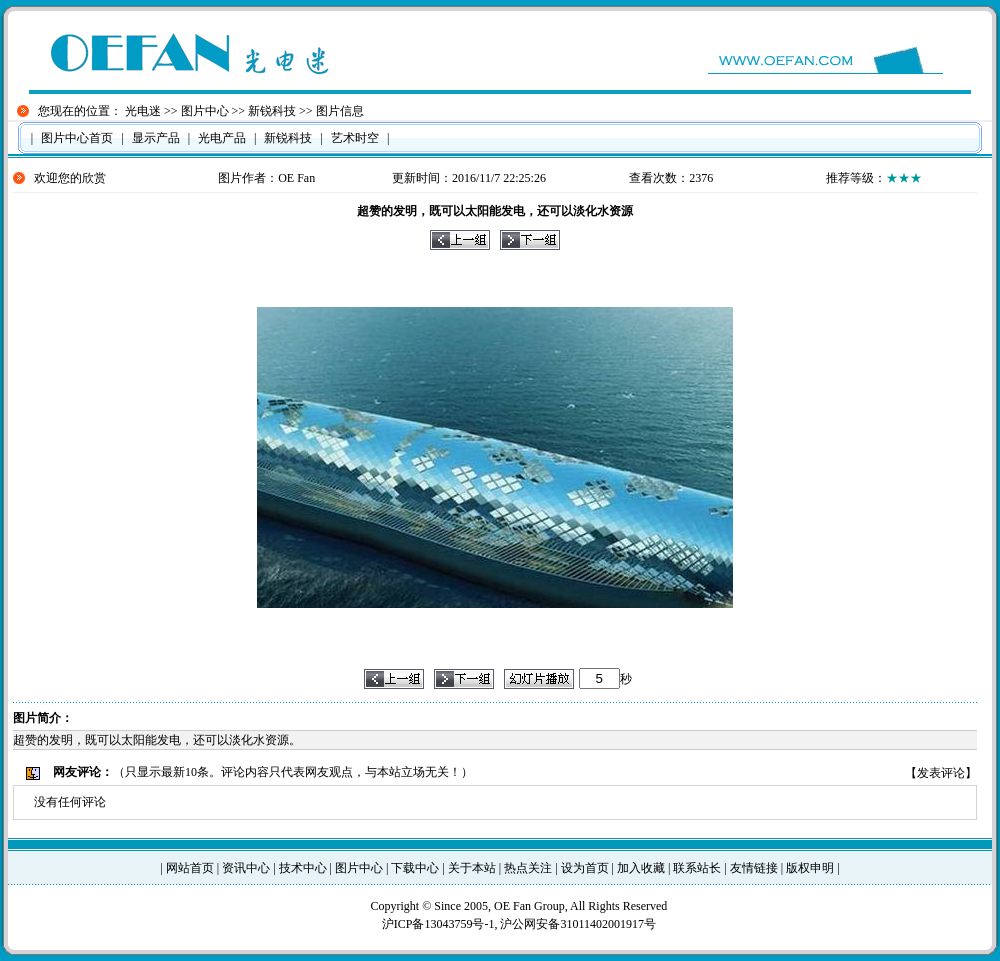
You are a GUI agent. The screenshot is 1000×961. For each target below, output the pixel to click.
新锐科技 (272, 111)
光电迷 (143, 111)
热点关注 (528, 868)
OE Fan (296, 178)
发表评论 (941, 773)
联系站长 (697, 868)
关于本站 (472, 868)
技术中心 (303, 868)
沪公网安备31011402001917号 (578, 924)
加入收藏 (641, 868)
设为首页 (585, 868)
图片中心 (205, 111)
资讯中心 (246, 868)
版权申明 (810, 868)
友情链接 (754, 868)
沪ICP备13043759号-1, (441, 924)
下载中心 (415, 868)
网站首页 (190, 868)
